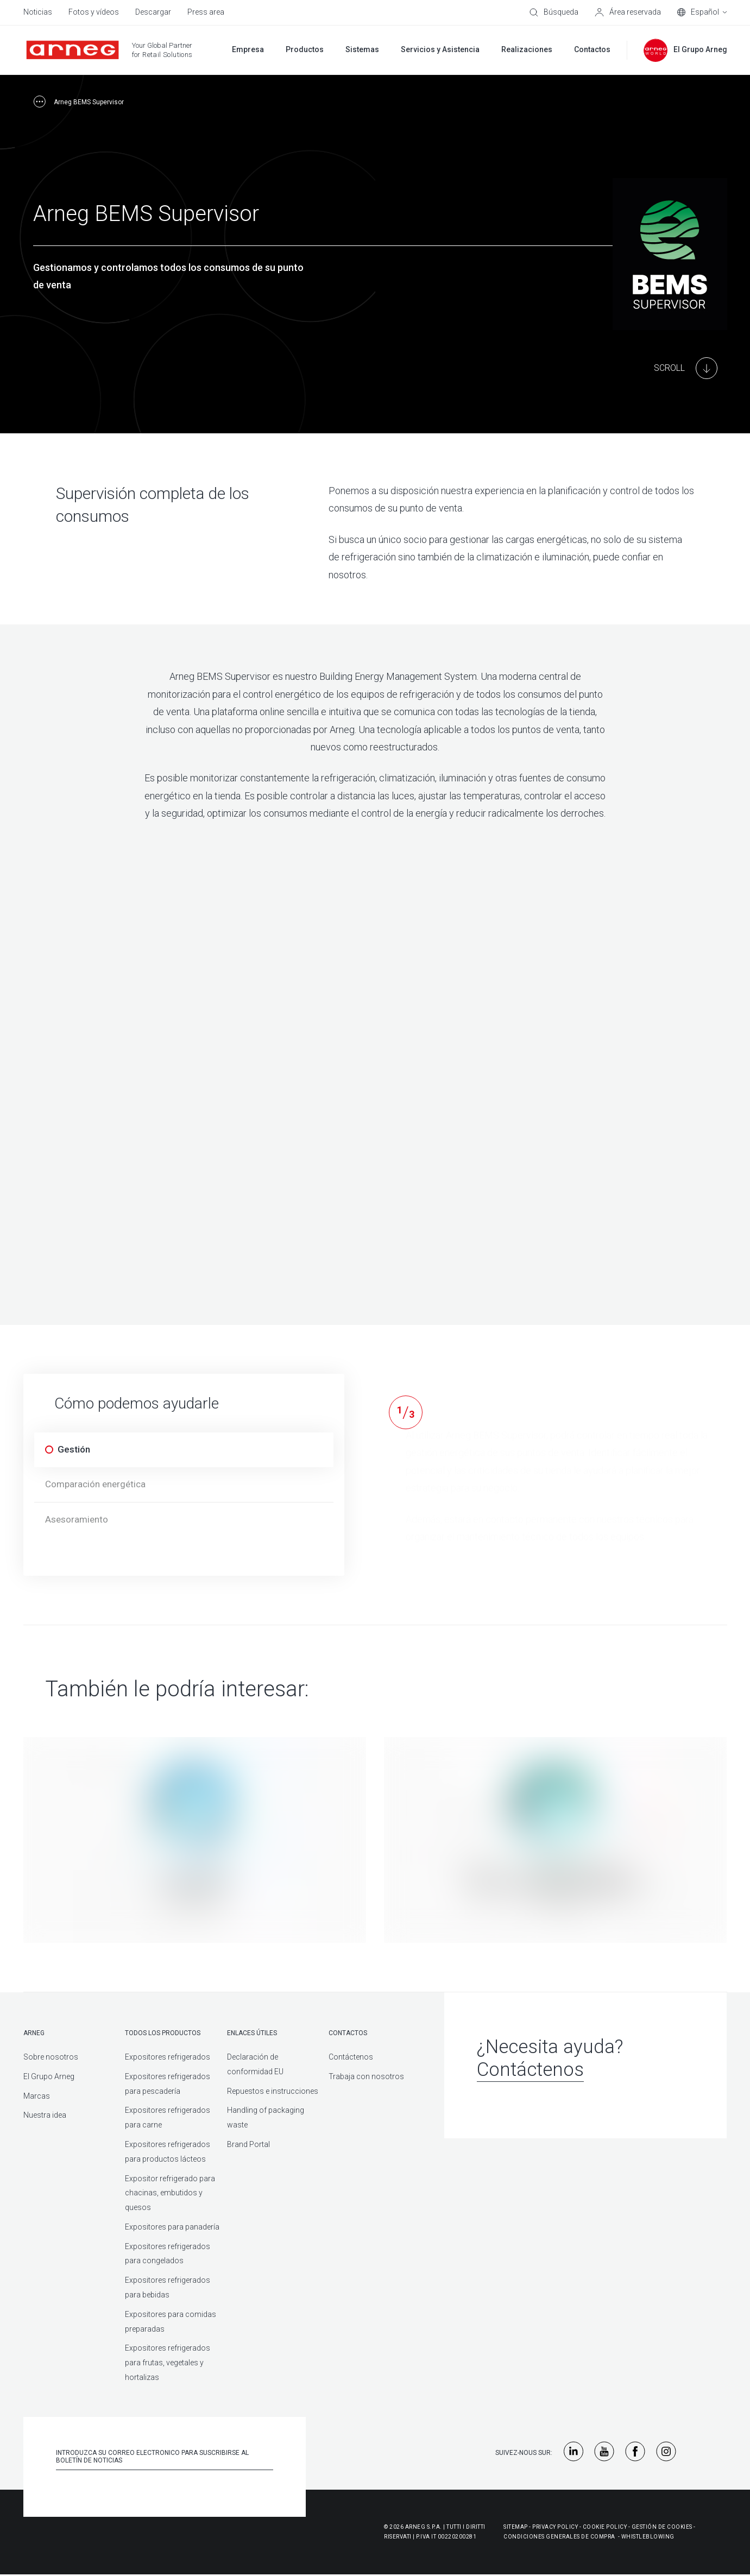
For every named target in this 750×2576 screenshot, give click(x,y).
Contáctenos (351, 2057)
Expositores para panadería (172, 2227)
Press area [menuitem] (205, 12)
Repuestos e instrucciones (272, 2091)
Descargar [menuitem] (153, 12)
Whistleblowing (648, 2537)
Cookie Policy (605, 2527)
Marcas (36, 2096)
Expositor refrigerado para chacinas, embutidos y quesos (170, 2193)
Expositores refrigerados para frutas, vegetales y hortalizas (167, 2363)
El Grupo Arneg (48, 2076)
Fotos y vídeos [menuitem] (93, 12)
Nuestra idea (44, 2115)
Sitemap (515, 2527)
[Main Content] (685, 368)
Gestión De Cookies (662, 2527)
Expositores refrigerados (167, 2057)
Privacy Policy (555, 2527)
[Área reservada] (628, 12)
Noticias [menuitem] (37, 12)
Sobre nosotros (50, 2057)
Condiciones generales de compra (559, 2537)
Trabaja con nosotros (366, 2076)
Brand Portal (248, 2144)
